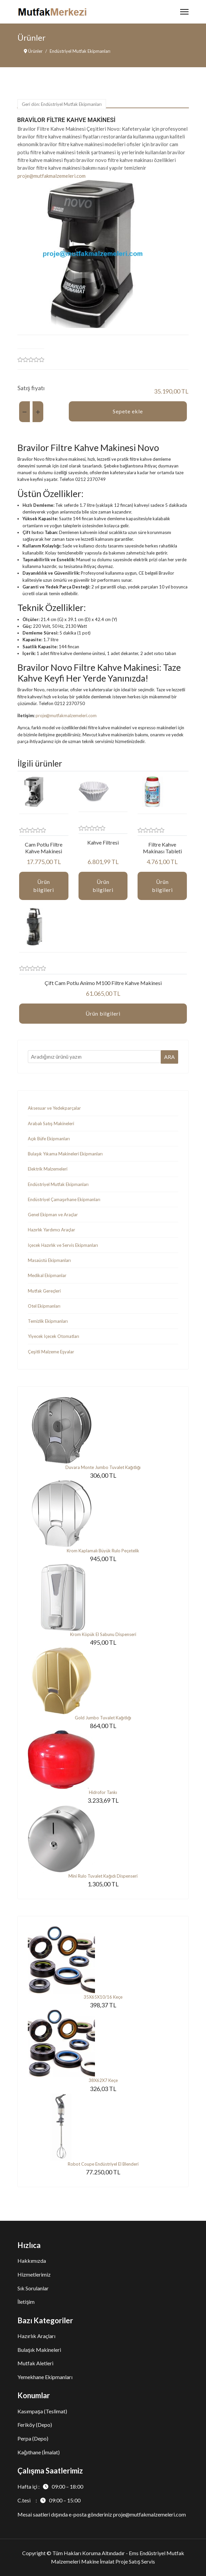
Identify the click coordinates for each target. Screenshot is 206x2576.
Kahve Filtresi (103, 842)
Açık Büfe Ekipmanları (49, 1138)
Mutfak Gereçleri (44, 1291)
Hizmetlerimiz (34, 2274)
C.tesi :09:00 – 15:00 (49, 2500)
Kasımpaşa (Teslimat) (42, 2411)
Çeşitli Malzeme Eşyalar (51, 1351)
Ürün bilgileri (43, 885)
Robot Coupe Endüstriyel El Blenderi (103, 2164)
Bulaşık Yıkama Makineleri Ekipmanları (65, 1153)
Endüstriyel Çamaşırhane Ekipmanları (64, 1199)
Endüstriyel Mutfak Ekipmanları (58, 1184)
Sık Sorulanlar (33, 2288)
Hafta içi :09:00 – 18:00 (50, 2486)
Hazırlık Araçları (36, 2336)
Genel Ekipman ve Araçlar (53, 1214)
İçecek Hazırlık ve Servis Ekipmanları (63, 1245)
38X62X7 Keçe (103, 2080)
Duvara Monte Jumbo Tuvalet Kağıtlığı (103, 1467)
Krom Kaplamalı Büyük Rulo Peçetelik (103, 1550)
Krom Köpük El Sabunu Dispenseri (103, 1634)
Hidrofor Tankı (103, 1792)
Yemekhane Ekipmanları (44, 2377)
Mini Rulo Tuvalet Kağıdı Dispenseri (102, 1876)
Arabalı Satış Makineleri (51, 1123)
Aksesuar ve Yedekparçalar (54, 1108)
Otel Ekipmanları (44, 1306)
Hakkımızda (31, 2260)
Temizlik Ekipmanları (48, 1321)
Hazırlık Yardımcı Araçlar (51, 1229)
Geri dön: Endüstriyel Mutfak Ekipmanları (62, 104)
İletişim (26, 2301)
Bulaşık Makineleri (39, 2349)
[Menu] (184, 11)
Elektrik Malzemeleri (47, 1169)
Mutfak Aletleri (35, 2363)
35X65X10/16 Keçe (103, 1997)
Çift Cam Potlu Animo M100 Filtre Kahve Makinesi (103, 983)
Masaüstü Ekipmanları (49, 1260)
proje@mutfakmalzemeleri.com (51, 176)
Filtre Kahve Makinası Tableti (162, 847)
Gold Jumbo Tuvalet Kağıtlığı (103, 1717)
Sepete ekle (128, 411)
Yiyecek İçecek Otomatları (53, 1336)
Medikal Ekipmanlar (47, 1275)
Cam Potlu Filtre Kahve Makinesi (43, 847)
